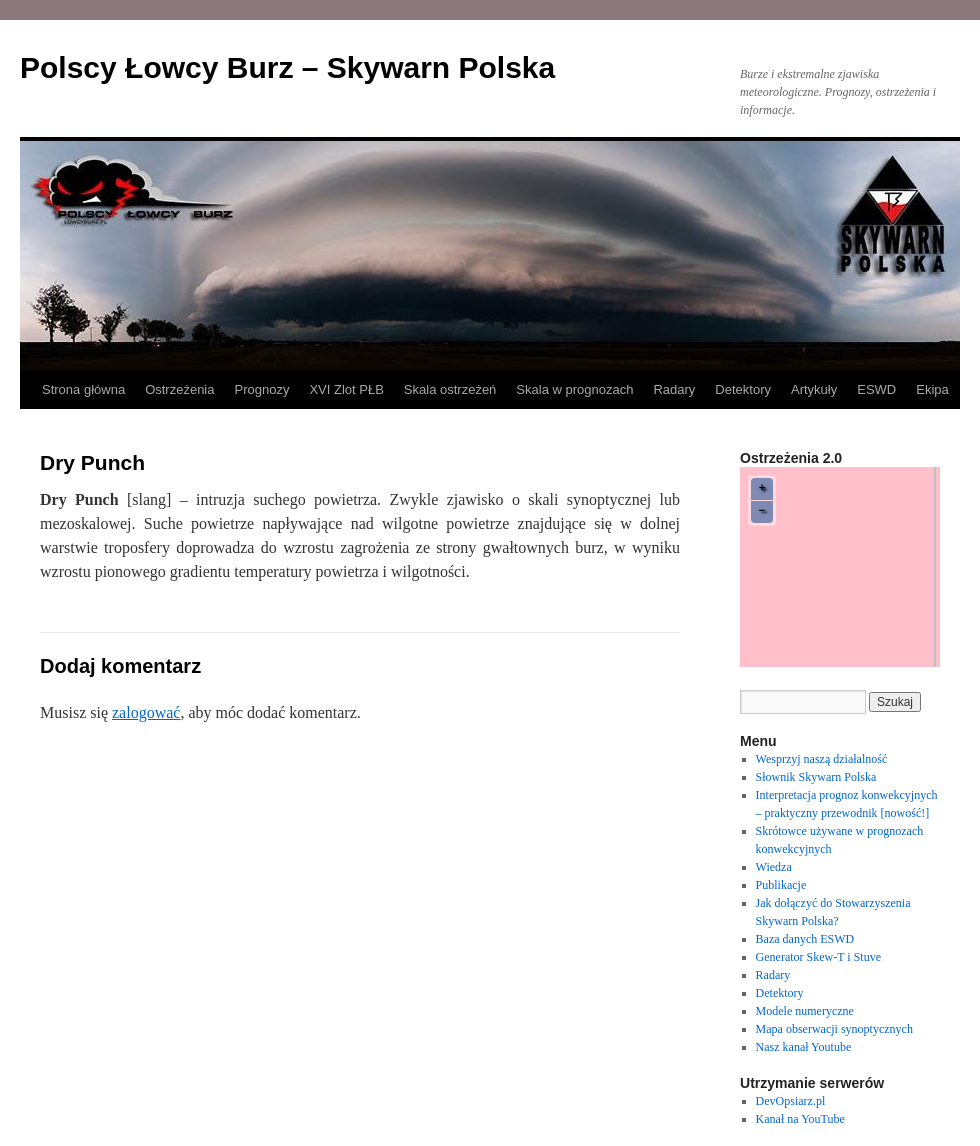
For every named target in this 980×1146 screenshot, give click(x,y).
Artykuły (814, 389)
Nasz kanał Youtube (804, 1047)
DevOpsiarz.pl (791, 1101)
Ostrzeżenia (179, 389)
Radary (674, 389)
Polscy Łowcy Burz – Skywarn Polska (287, 67)
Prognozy (262, 389)
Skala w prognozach (574, 389)
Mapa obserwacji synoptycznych (834, 1029)
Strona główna (83, 389)
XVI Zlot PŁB (346, 389)
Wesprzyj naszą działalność (822, 759)
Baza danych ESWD (805, 939)
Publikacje (781, 885)
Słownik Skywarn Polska (816, 777)
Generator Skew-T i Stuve (818, 957)
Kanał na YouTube (800, 1119)
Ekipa (932, 389)
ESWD (876, 389)
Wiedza (774, 867)
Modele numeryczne (805, 1011)
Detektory (743, 389)
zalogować (146, 712)
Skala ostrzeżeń (450, 389)
